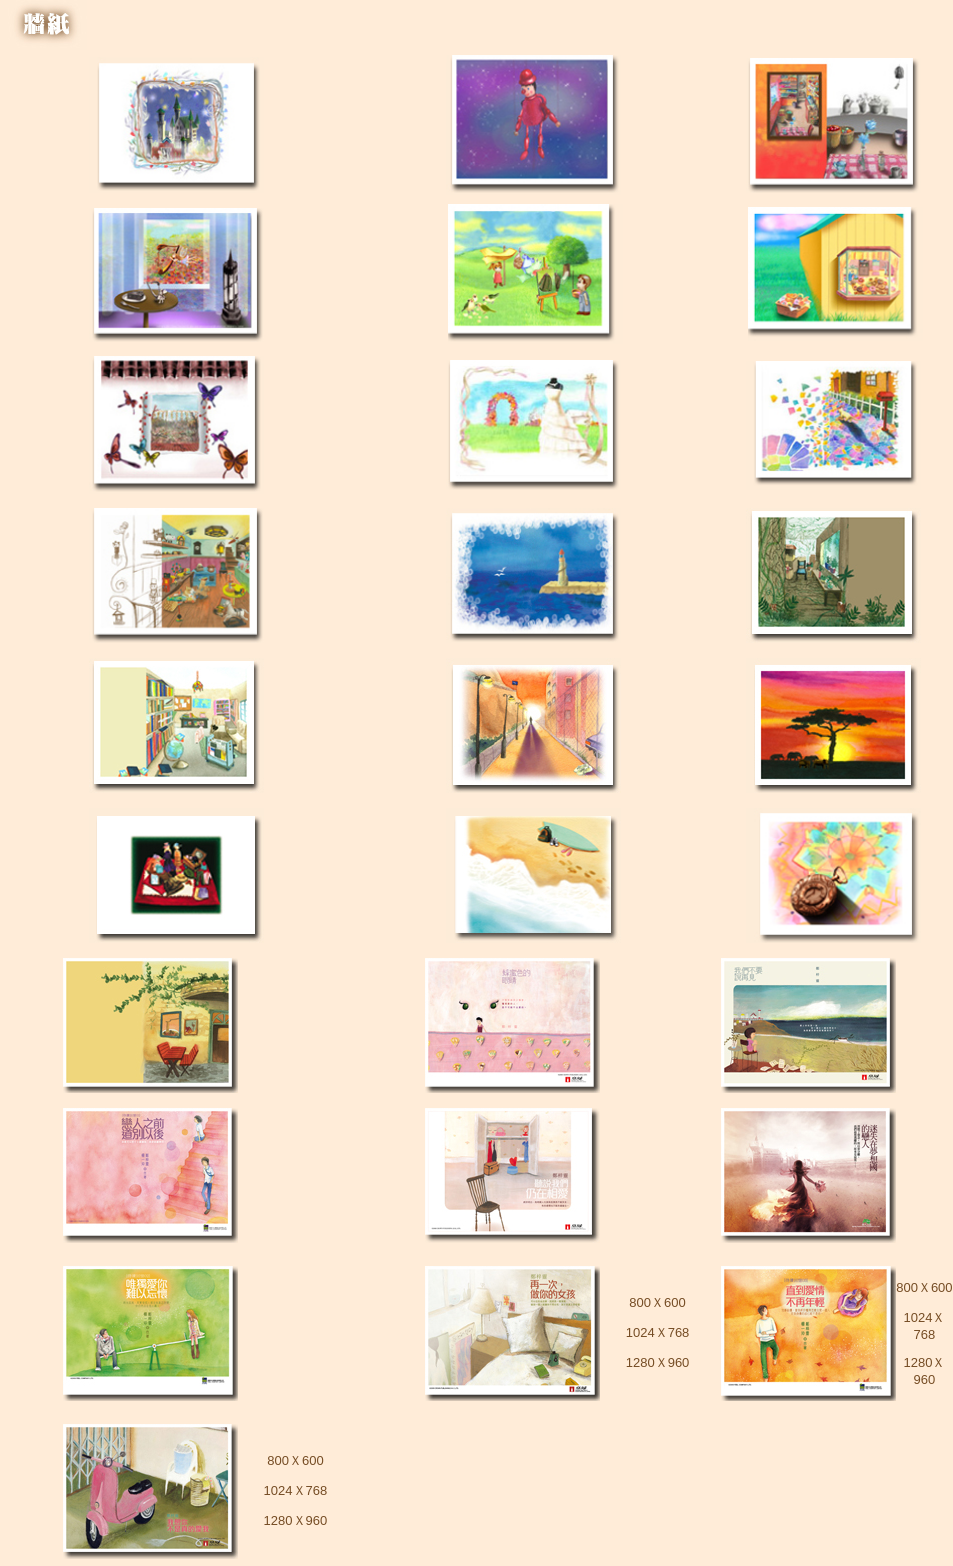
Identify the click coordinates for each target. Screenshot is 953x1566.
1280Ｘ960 (658, 1362)
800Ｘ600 (657, 1302)
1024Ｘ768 (658, 1332)
